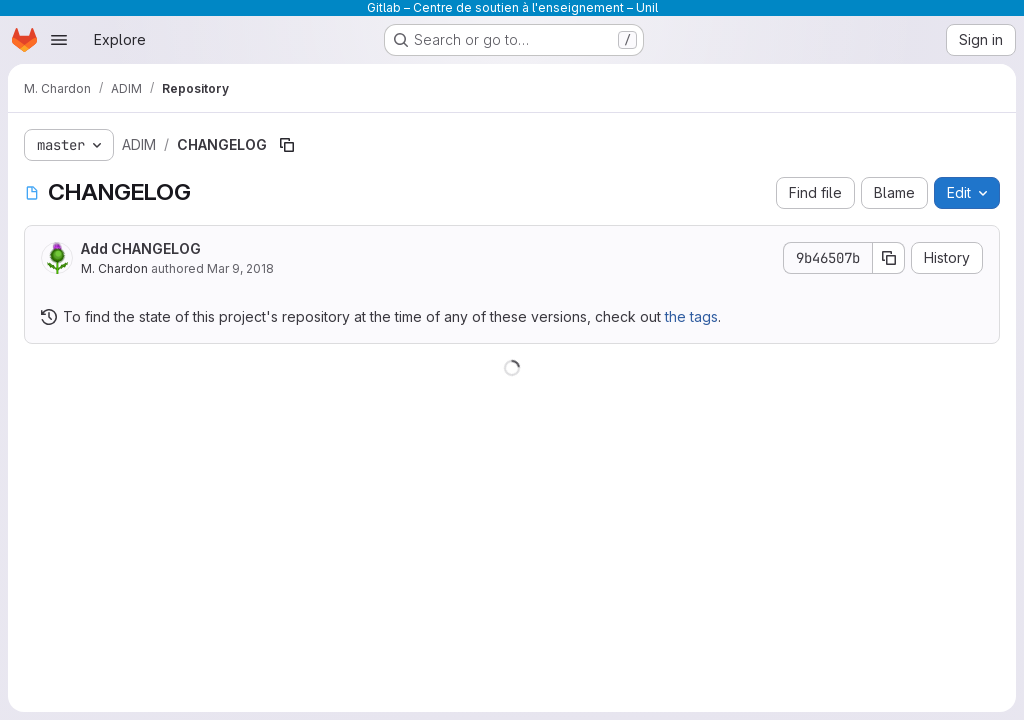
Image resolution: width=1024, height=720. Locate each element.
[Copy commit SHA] (889, 258)
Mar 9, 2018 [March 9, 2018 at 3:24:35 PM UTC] (240, 268)
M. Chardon (114, 268)
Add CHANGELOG (141, 248)
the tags (691, 316)
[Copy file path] (287, 145)
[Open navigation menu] (59, 40)
